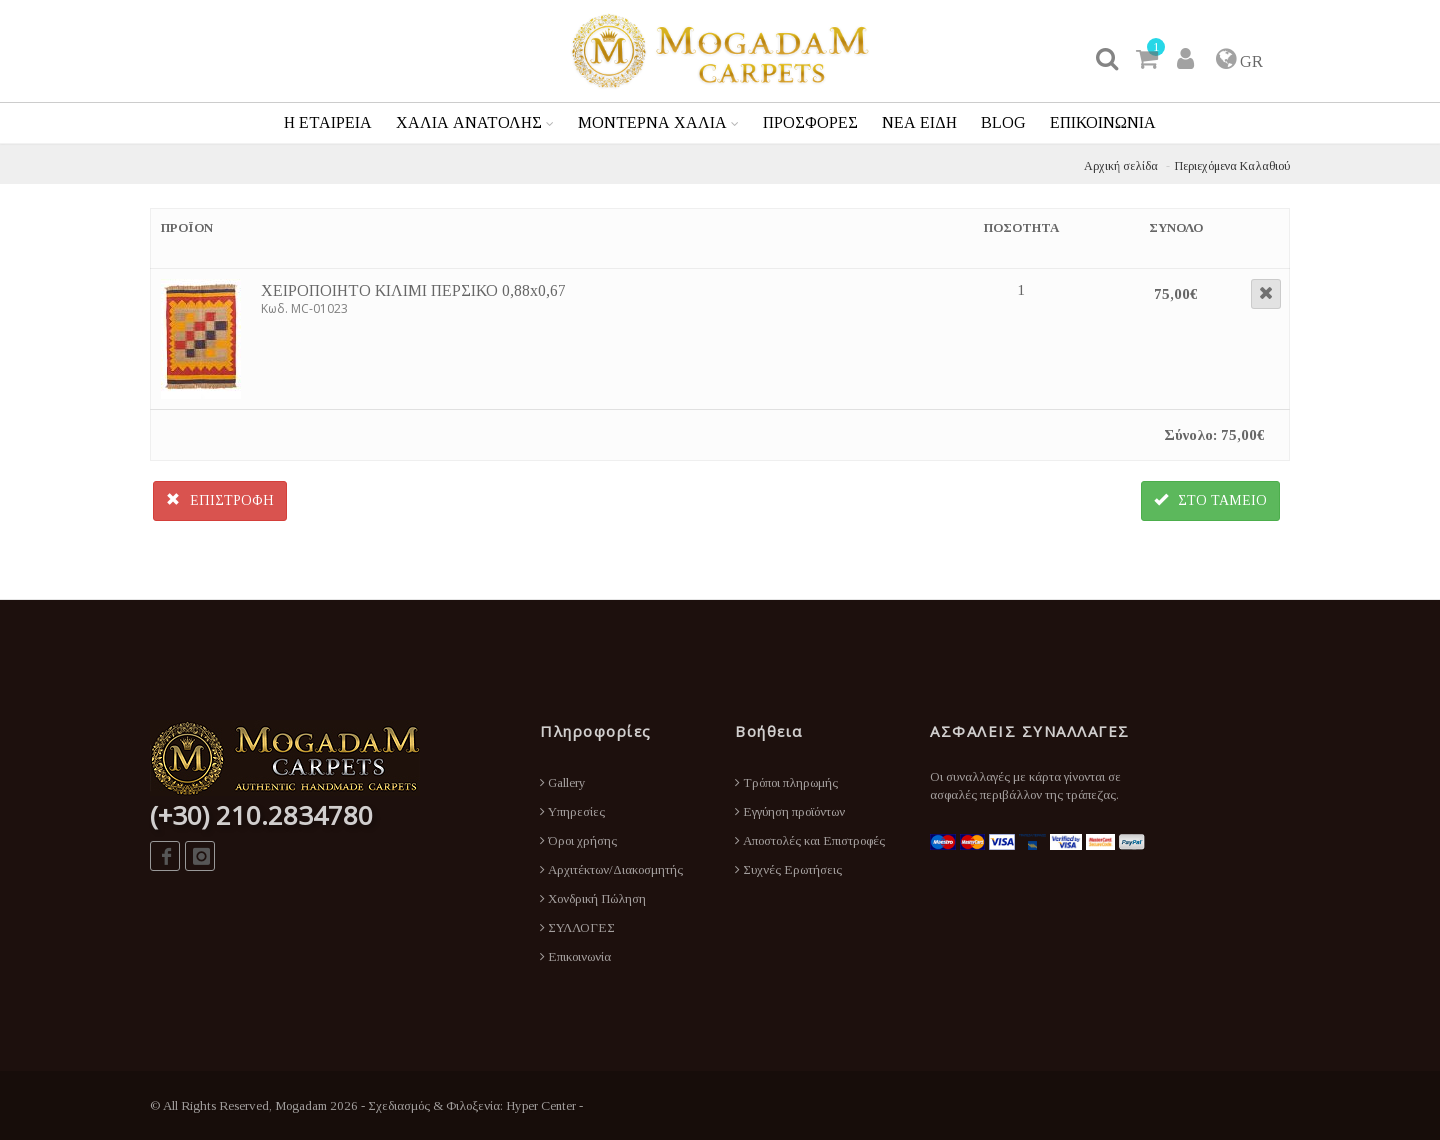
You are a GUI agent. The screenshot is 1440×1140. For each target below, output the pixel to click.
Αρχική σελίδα (1121, 166)
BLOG (1003, 122)
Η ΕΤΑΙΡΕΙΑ (328, 122)
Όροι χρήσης (578, 840)
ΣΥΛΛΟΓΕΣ (577, 927)
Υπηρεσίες (572, 811)
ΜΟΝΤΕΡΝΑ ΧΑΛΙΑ (652, 122)
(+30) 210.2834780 (261, 815)
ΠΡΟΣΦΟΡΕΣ (810, 122)
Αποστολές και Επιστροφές (810, 840)
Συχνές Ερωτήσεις (788, 869)
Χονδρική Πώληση (593, 898)
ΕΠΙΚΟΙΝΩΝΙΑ (1103, 122)
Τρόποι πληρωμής (786, 782)
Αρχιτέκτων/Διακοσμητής (611, 869)
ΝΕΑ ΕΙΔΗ (919, 122)
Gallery (563, 782)
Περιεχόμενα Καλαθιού (1232, 166)
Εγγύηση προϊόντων (790, 811)
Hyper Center (541, 1105)
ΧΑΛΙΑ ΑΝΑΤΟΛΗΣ (469, 122)
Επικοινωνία (575, 956)
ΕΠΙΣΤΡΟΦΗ (220, 500)
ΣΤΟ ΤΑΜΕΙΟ (1210, 500)
